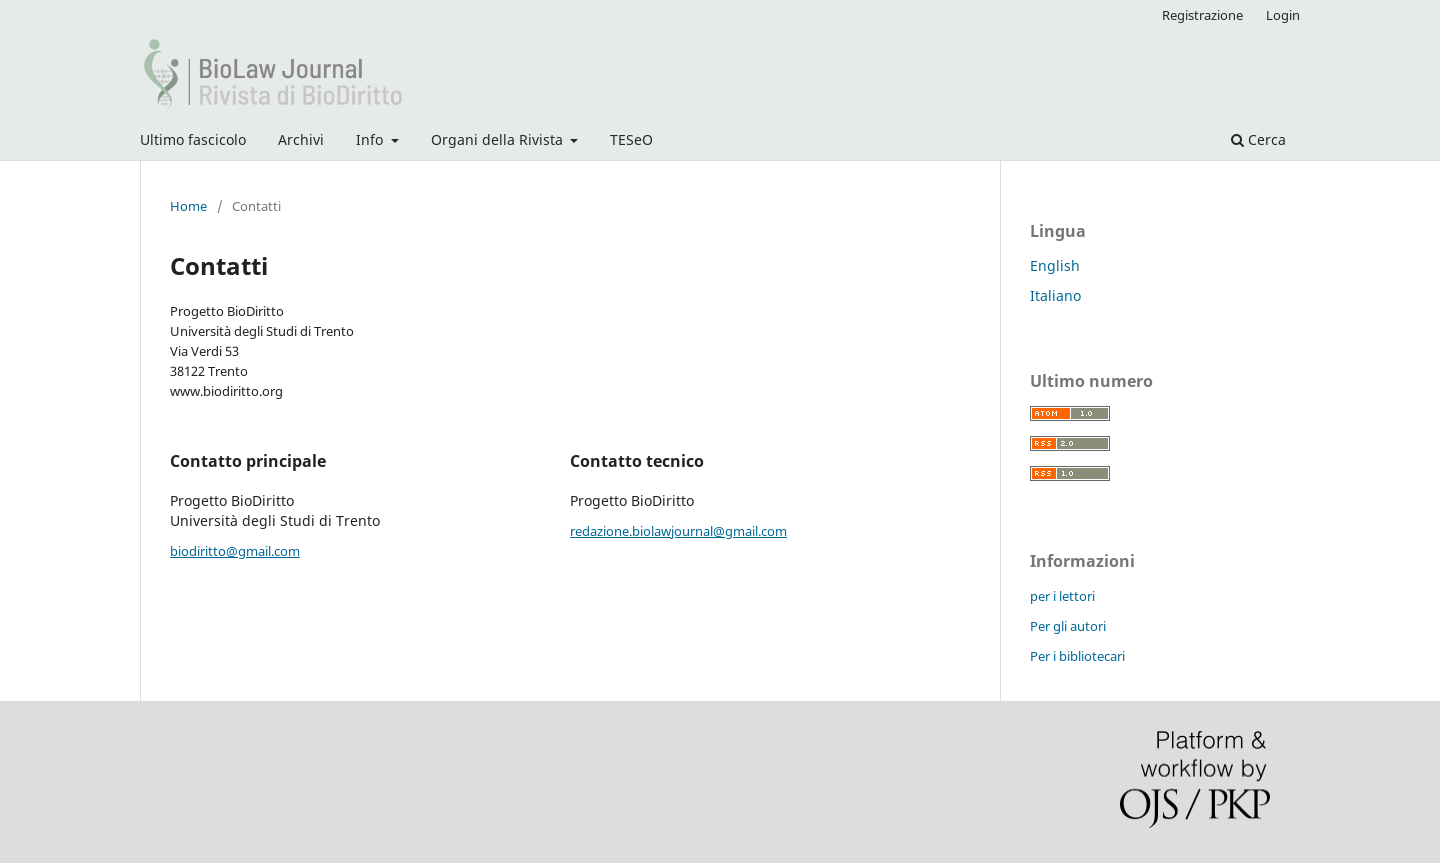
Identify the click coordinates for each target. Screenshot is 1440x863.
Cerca (1258, 139)
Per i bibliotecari (1077, 656)
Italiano (1055, 295)
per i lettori (1062, 596)
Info (371, 139)
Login (1283, 15)
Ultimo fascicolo (193, 139)
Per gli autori (1068, 626)
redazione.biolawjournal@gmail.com (678, 531)
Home (188, 206)
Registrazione (1202, 15)
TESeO (631, 139)
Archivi (301, 139)
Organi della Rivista (499, 139)
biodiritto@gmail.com (235, 551)
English (1055, 265)
